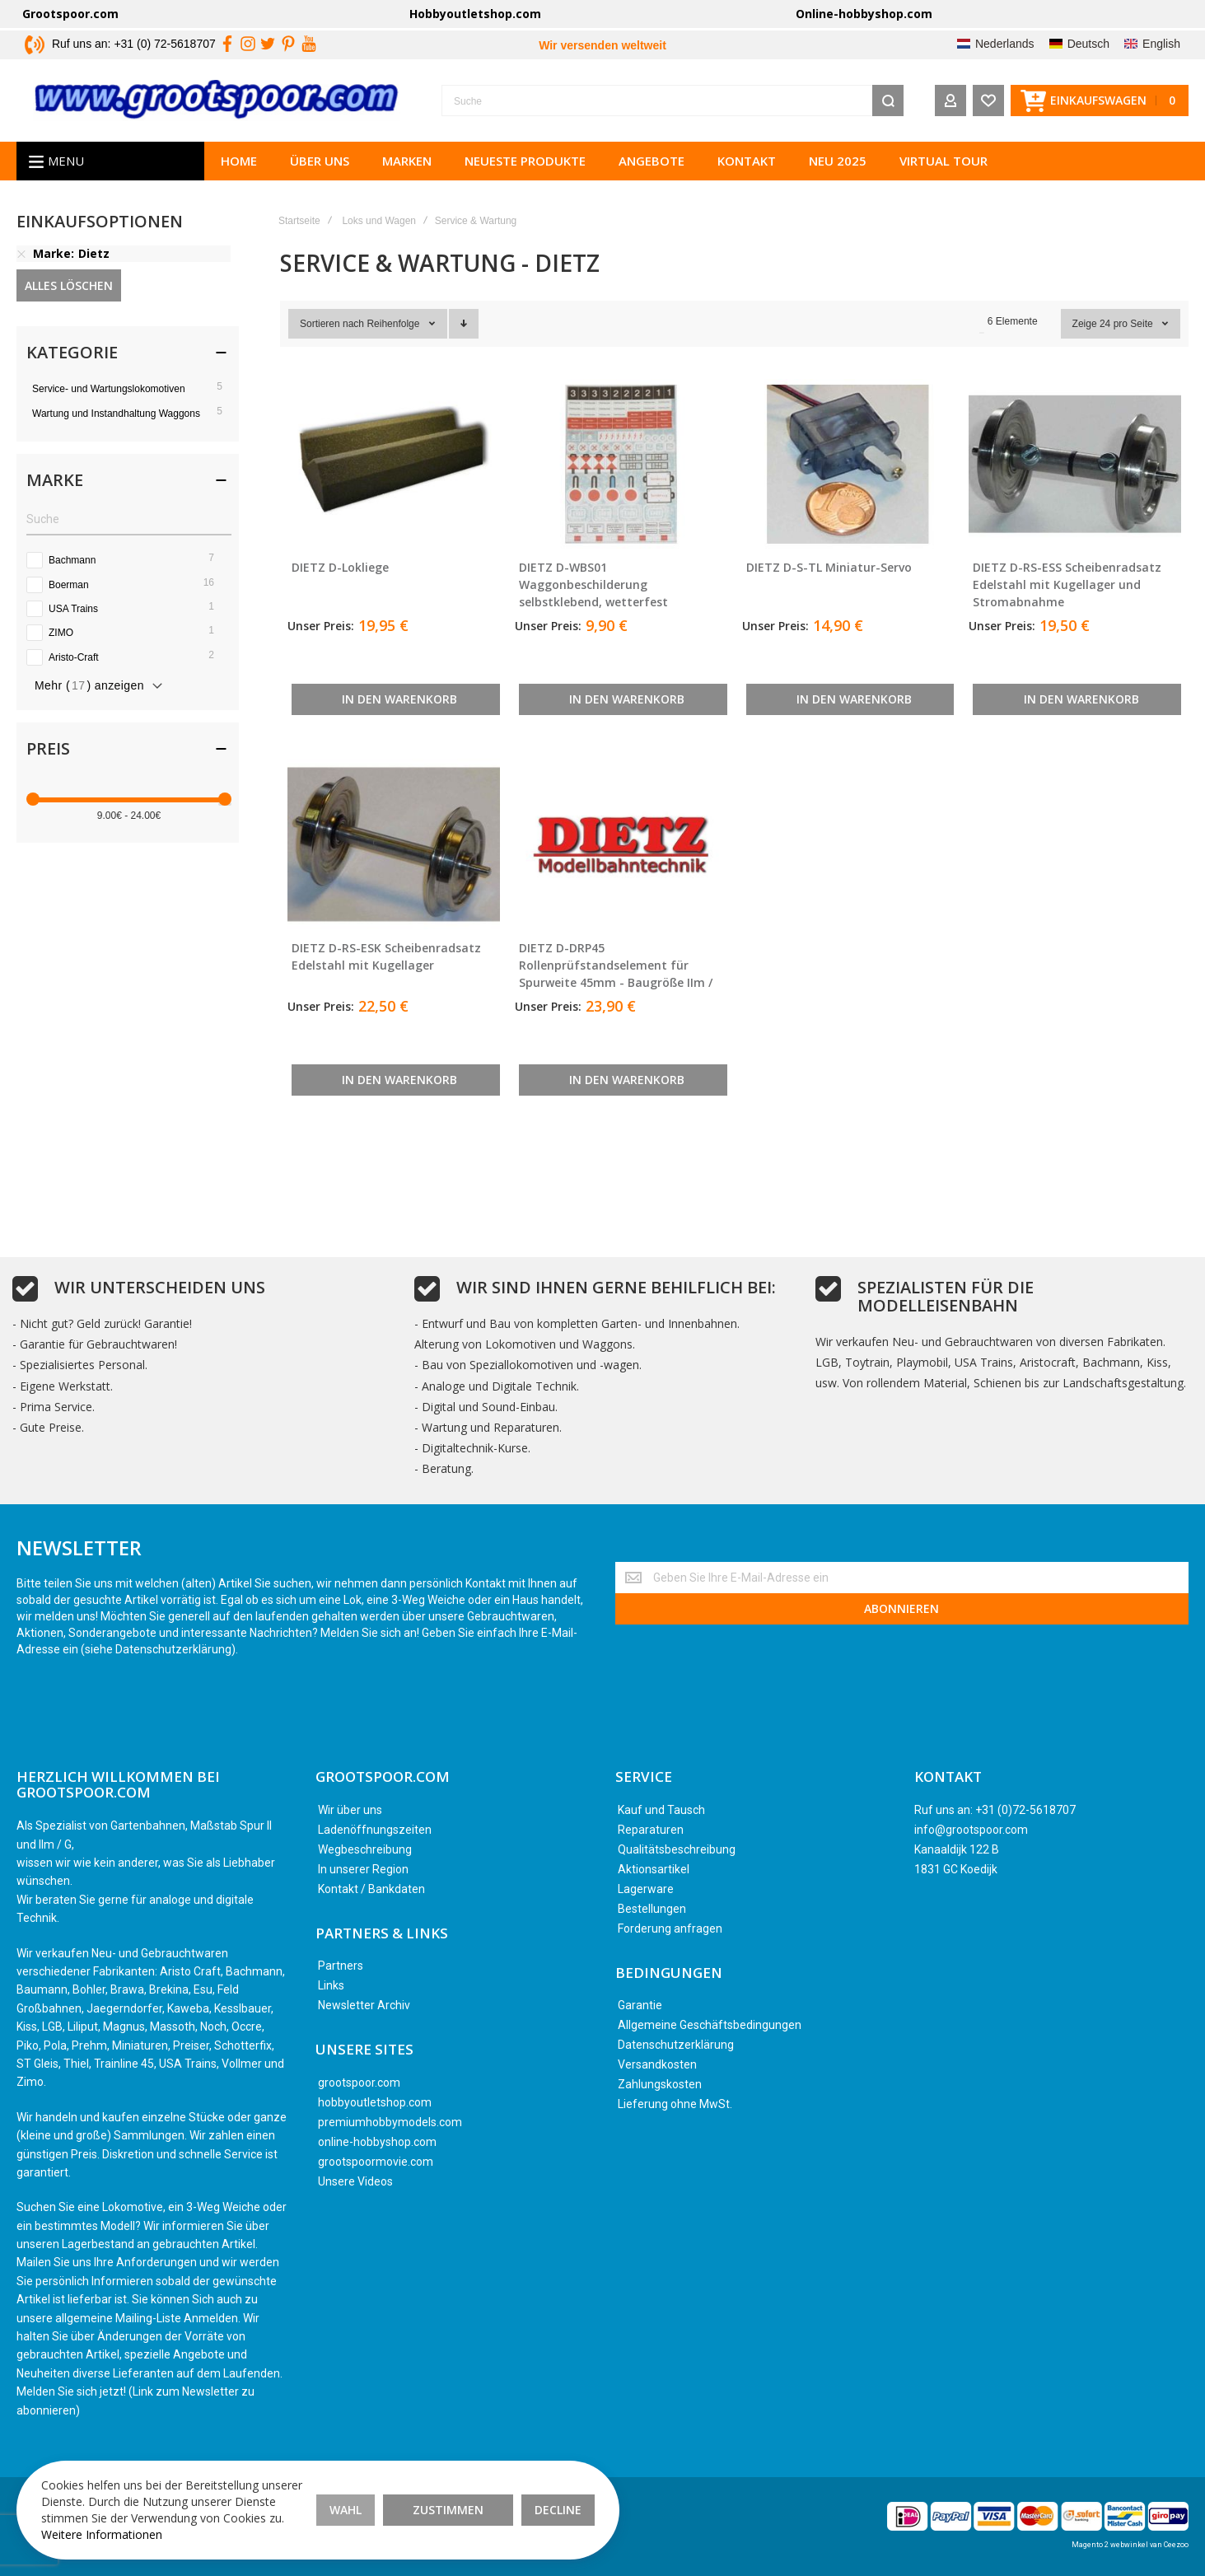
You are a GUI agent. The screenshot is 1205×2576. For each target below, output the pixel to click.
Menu (66, 160)
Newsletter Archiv (364, 2005)
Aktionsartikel (653, 1869)
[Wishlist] (988, 100)
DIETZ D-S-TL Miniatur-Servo (829, 567)
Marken (407, 160)
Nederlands (1005, 43)
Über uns (319, 160)
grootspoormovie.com (375, 2161)
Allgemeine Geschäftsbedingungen (709, 2024)
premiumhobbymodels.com (390, 2122)
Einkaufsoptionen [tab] (99, 222)
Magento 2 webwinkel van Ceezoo (1130, 2545)
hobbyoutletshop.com (375, 2102)
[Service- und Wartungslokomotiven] (129, 388)
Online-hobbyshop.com (864, 13)
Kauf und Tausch (661, 1809)
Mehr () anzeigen (89, 685)
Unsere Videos (355, 2181)
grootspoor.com (359, 2082)
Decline (558, 2510)
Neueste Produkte (525, 160)
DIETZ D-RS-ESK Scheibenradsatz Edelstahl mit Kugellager (386, 956)
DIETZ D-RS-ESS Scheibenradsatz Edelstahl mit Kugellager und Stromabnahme (1067, 584)
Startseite (299, 221)
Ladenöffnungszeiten (375, 1829)
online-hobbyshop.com (377, 2141)
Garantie (640, 2005)
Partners (340, 1965)
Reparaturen (651, 1829)
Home (239, 160)
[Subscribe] (902, 1609)
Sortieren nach (332, 324)
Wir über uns (350, 1809)
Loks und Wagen (379, 221)
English (1161, 43)
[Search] (888, 100)
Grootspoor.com (70, 13)
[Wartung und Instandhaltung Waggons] (129, 413)
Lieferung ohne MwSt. (675, 2104)
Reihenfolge (394, 324)
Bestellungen (652, 1908)
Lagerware (646, 1889)
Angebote (651, 160)
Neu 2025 (837, 160)
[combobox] (672, 100)
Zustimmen (448, 2510)
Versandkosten (657, 2064)
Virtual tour (943, 160)
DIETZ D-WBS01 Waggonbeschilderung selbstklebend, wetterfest (593, 584)
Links (331, 1985)
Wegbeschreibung (365, 1849)
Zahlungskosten (660, 2084)
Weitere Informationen (101, 2534)
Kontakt (746, 160)
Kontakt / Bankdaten (371, 1889)
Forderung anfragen (670, 1928)
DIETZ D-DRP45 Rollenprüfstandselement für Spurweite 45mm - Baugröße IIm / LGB (615, 973)
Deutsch (1088, 43)
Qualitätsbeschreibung (677, 1849)
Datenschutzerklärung (676, 2044)
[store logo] (216, 100)
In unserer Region (363, 1869)
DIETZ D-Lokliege (340, 567)
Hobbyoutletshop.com (475, 13)
